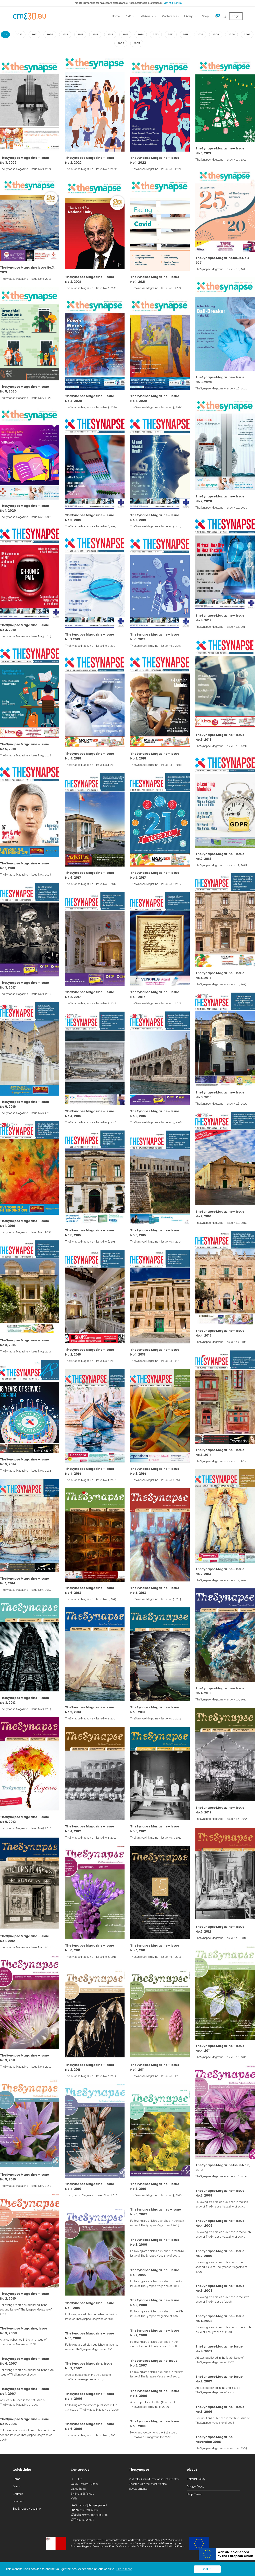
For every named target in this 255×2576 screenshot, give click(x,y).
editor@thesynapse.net (93, 2505)
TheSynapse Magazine (27, 2508)
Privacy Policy (195, 2486)
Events (17, 2486)
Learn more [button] (124, 2569)
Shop (205, 16)
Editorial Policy (196, 2478)
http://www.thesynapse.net (151, 2479)
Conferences (170, 16)
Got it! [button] (207, 2569)
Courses (18, 2493)
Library (188, 16)
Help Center (194, 2494)
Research (18, 2501)
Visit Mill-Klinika (172, 3)
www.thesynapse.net (94, 2514)
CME (128, 16)
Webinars (147, 16)
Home (116, 16)
